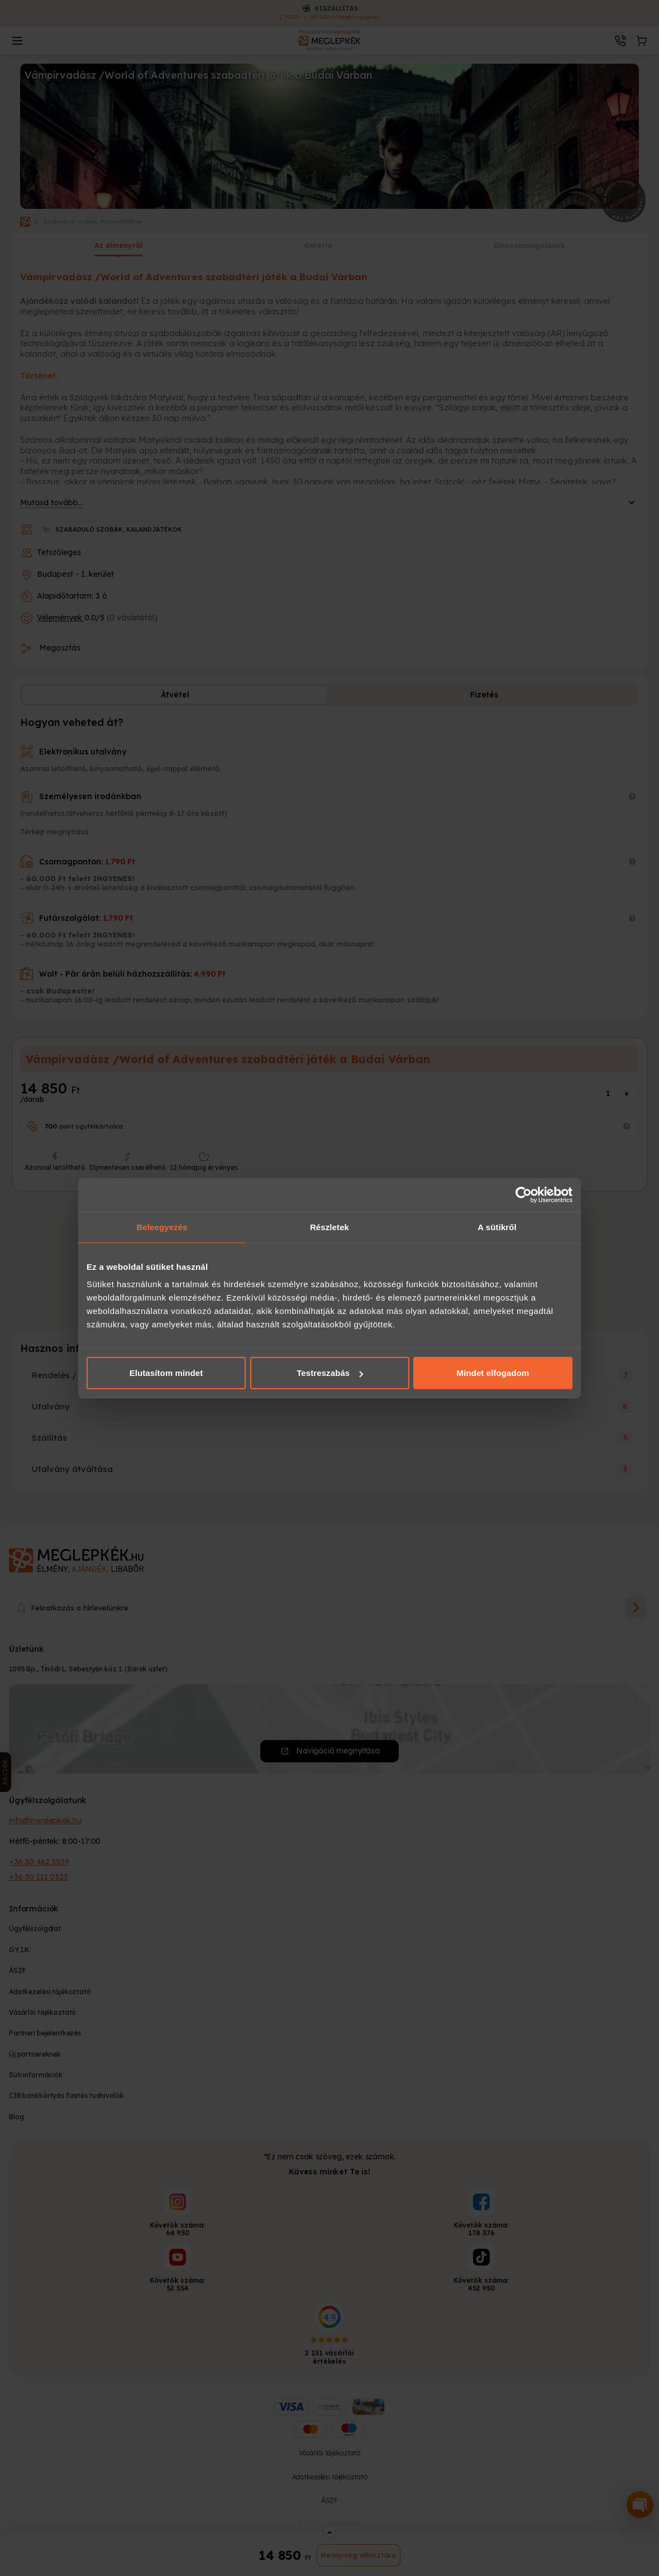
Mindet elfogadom (493, 1373)
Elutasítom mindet (166, 1373)
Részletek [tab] (329, 1226)
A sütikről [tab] (497, 1226)
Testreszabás (330, 1373)
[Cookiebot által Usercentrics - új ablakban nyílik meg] (523, 1194)
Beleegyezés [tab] (161, 1226)
